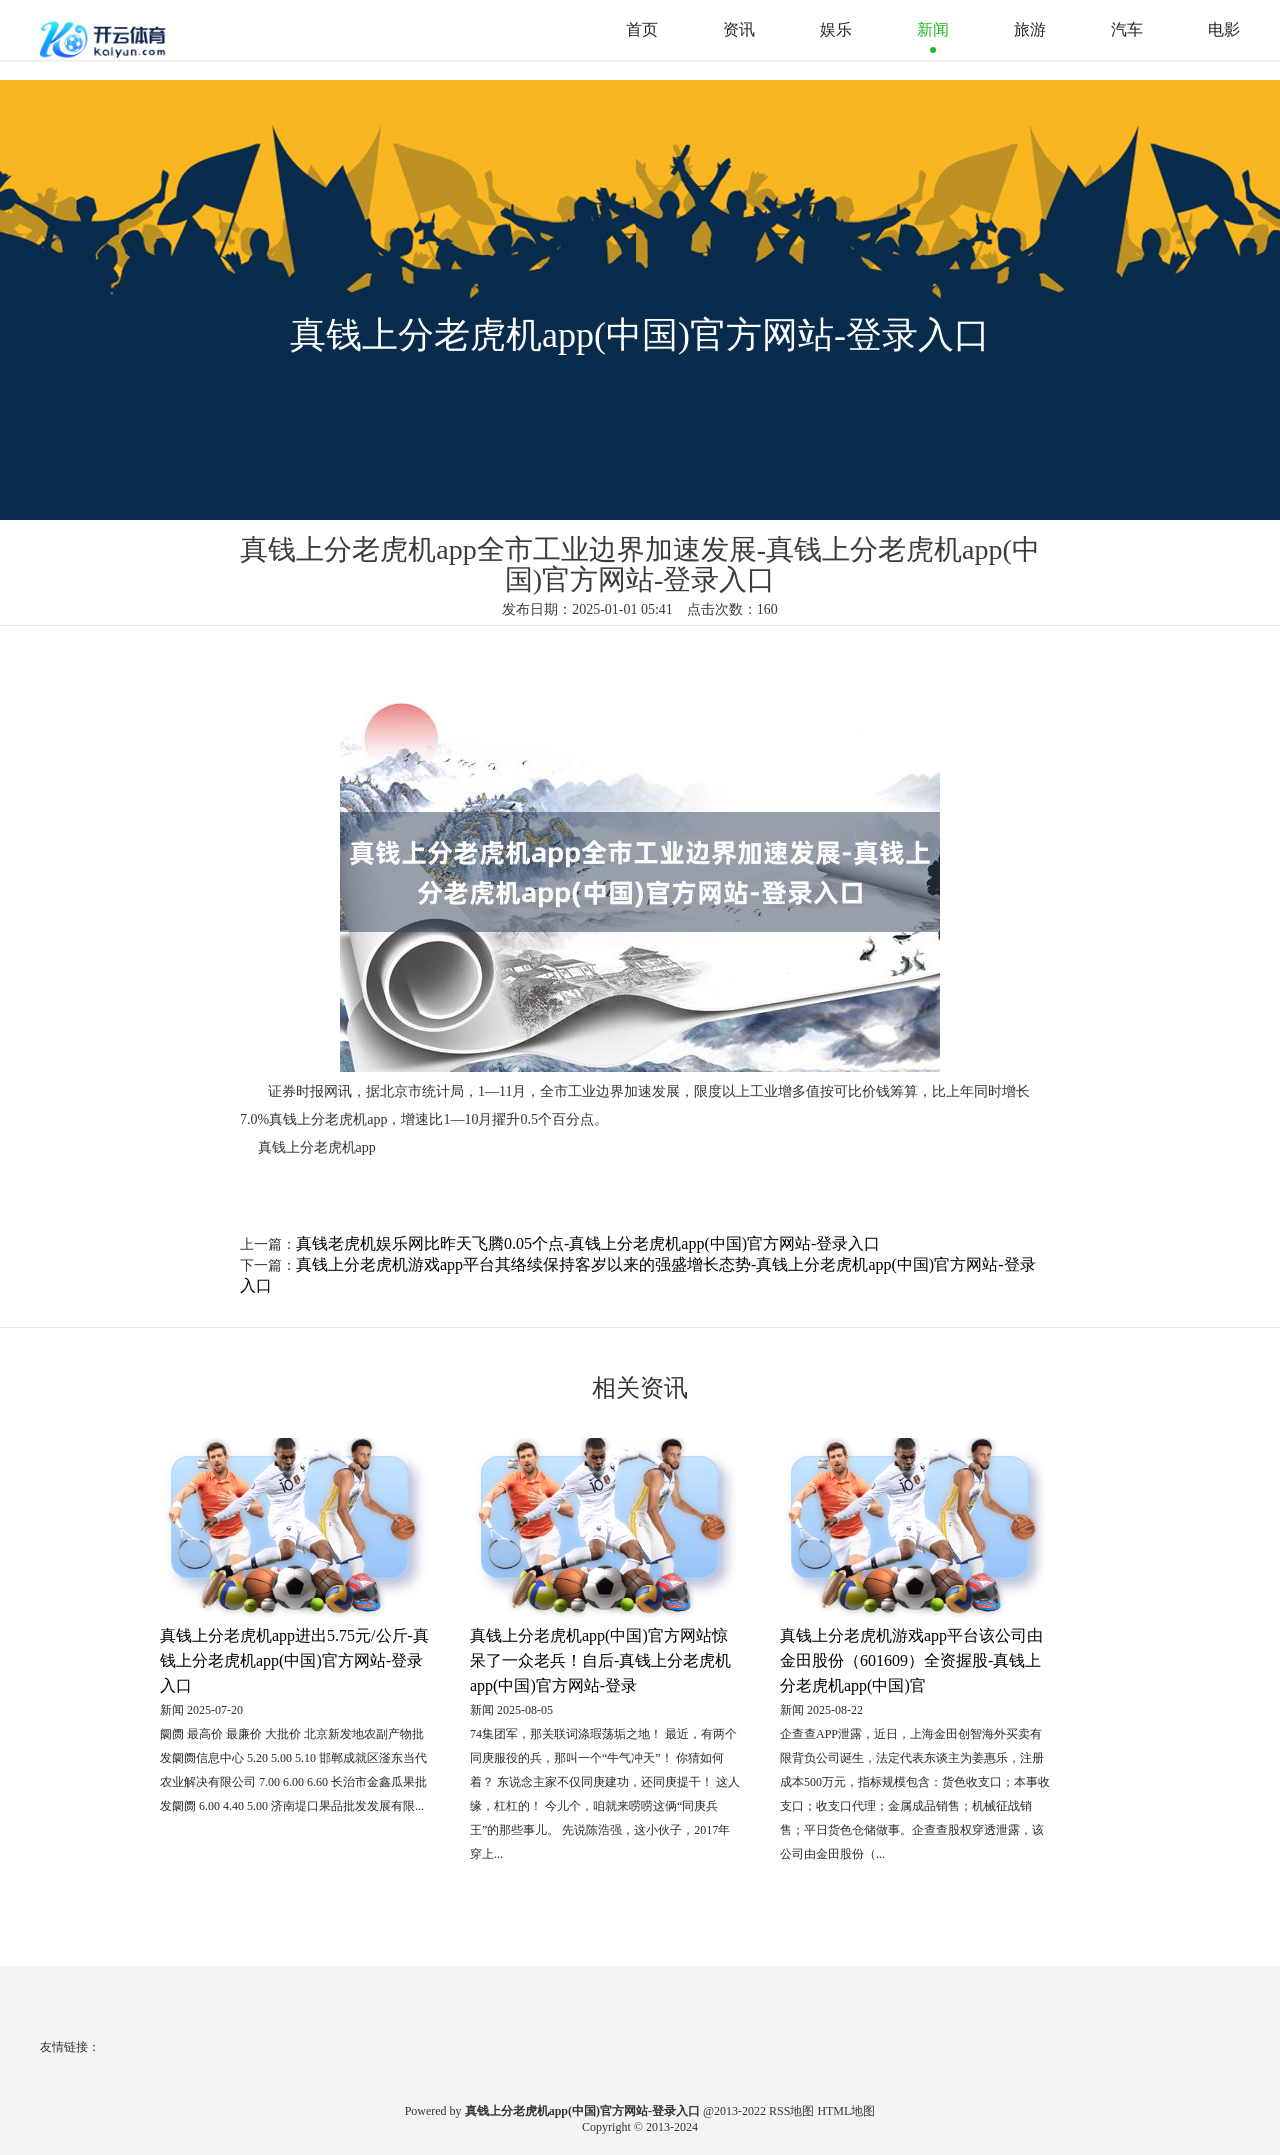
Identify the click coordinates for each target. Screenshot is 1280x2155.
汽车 (1127, 29)
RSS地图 (791, 2111)
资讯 (739, 29)
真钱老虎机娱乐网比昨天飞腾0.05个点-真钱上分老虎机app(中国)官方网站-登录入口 (588, 1243)
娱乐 (836, 29)
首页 (642, 29)
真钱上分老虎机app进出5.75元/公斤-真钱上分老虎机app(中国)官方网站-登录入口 (294, 1660)
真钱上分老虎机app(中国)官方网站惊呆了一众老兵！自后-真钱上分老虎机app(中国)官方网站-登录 (600, 1660)
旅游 (1030, 29)
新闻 (933, 29)
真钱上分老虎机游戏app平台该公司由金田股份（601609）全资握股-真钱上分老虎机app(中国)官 (911, 1660)
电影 (1224, 29)
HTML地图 (846, 2111)
